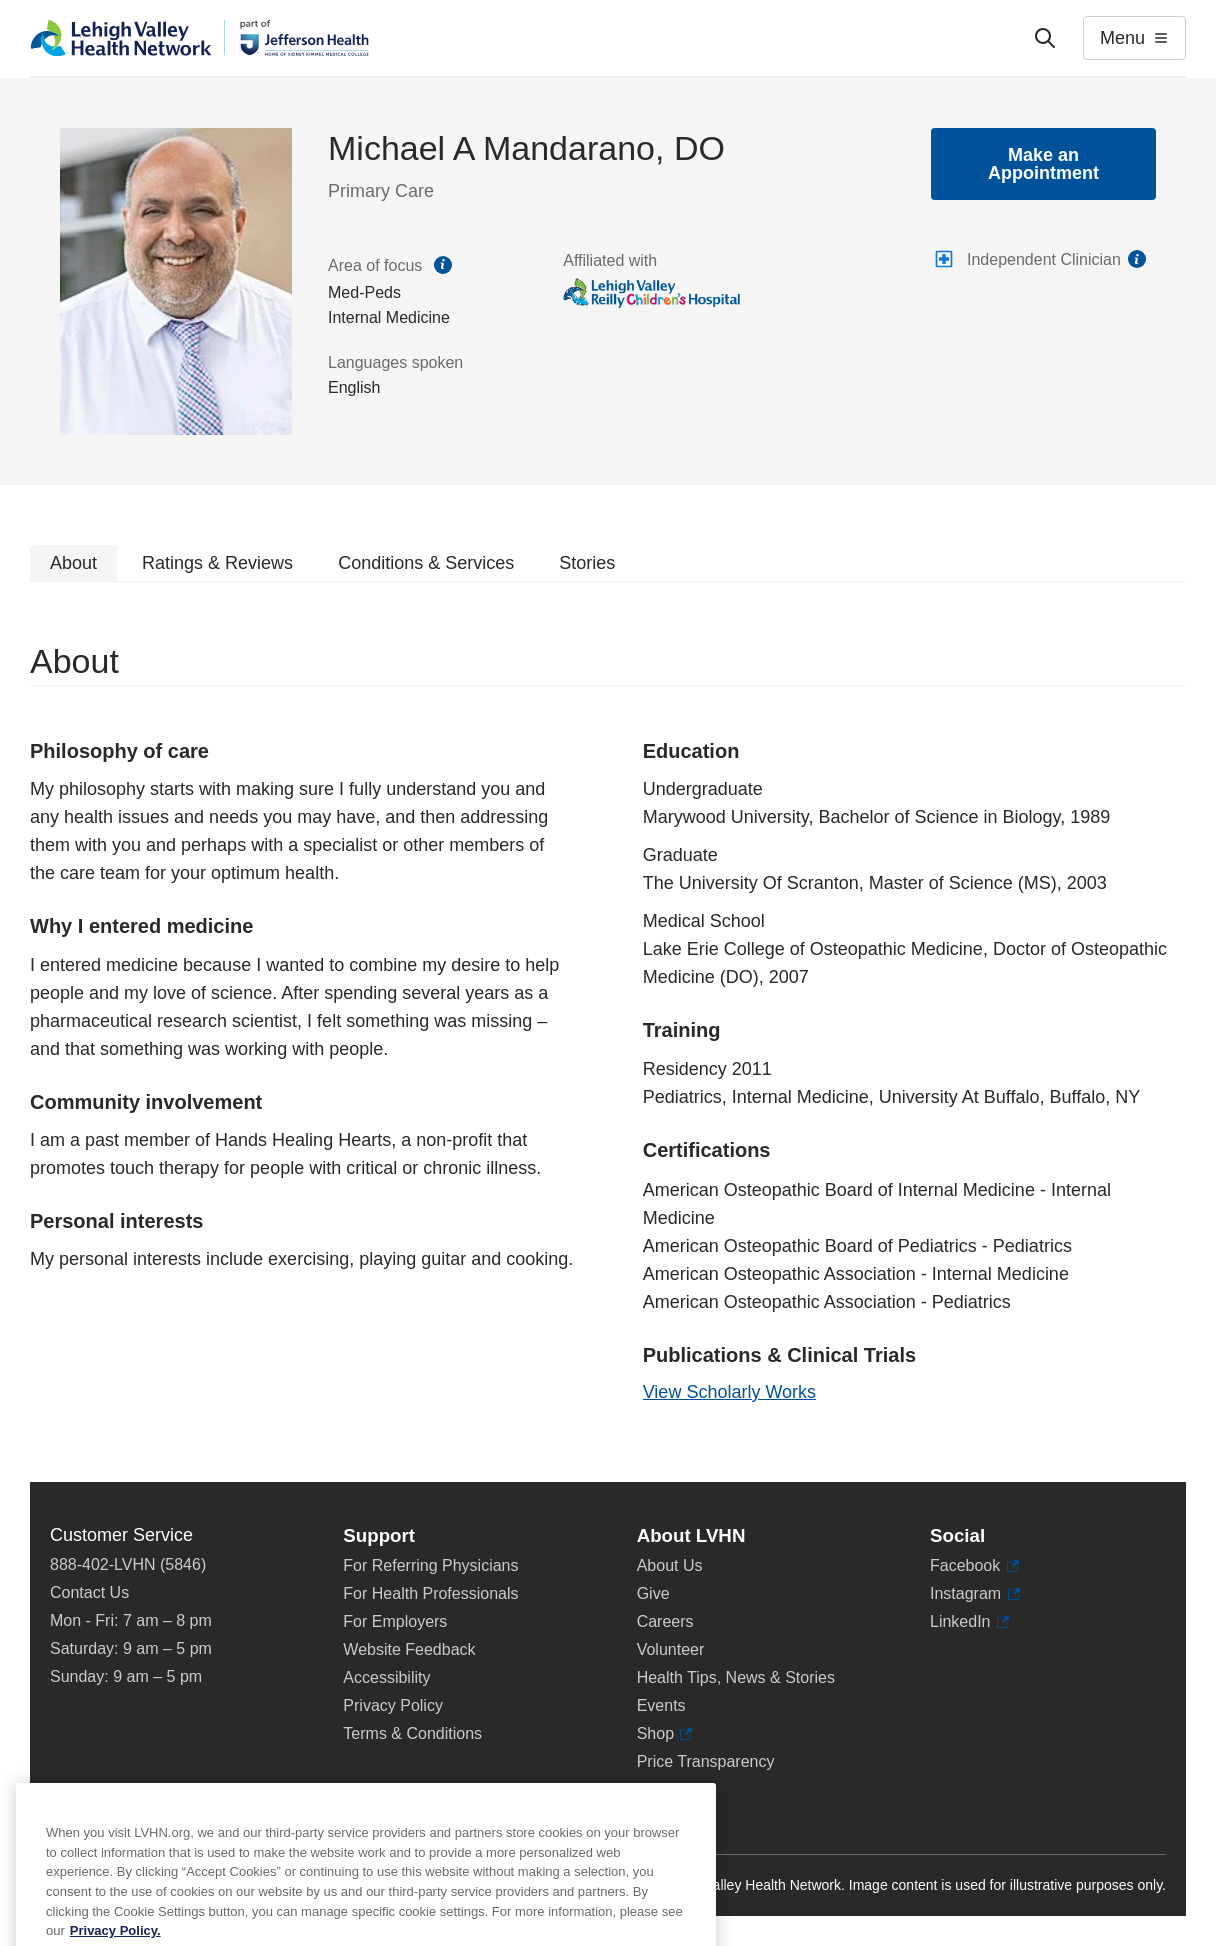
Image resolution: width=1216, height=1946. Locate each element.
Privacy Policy (393, 1705)
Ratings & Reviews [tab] (217, 563)
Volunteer (671, 1649)
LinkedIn (969, 1622)
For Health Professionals (430, 1593)
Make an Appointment (1043, 164)
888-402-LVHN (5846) (128, 1564)
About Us (670, 1565)
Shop (665, 1734)
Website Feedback (409, 1649)
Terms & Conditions (412, 1733)
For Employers (395, 1621)
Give (653, 1593)
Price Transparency (706, 1761)
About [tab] (73, 563)
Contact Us (89, 1592)
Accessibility (386, 1677)
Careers (665, 1621)
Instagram (975, 1594)
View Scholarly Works (729, 1392)
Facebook (974, 1566)
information (1137, 259)
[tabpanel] (608, 1032)
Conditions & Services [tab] (426, 563)
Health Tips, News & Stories (736, 1677)
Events (661, 1705)
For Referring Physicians (430, 1565)
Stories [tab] (587, 563)
